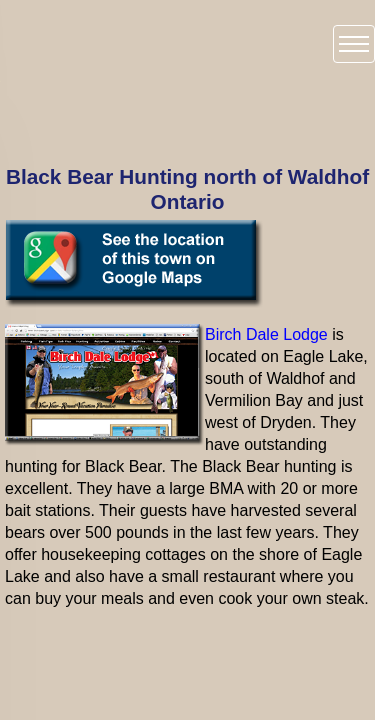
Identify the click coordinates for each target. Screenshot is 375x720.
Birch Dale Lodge (266, 334)
